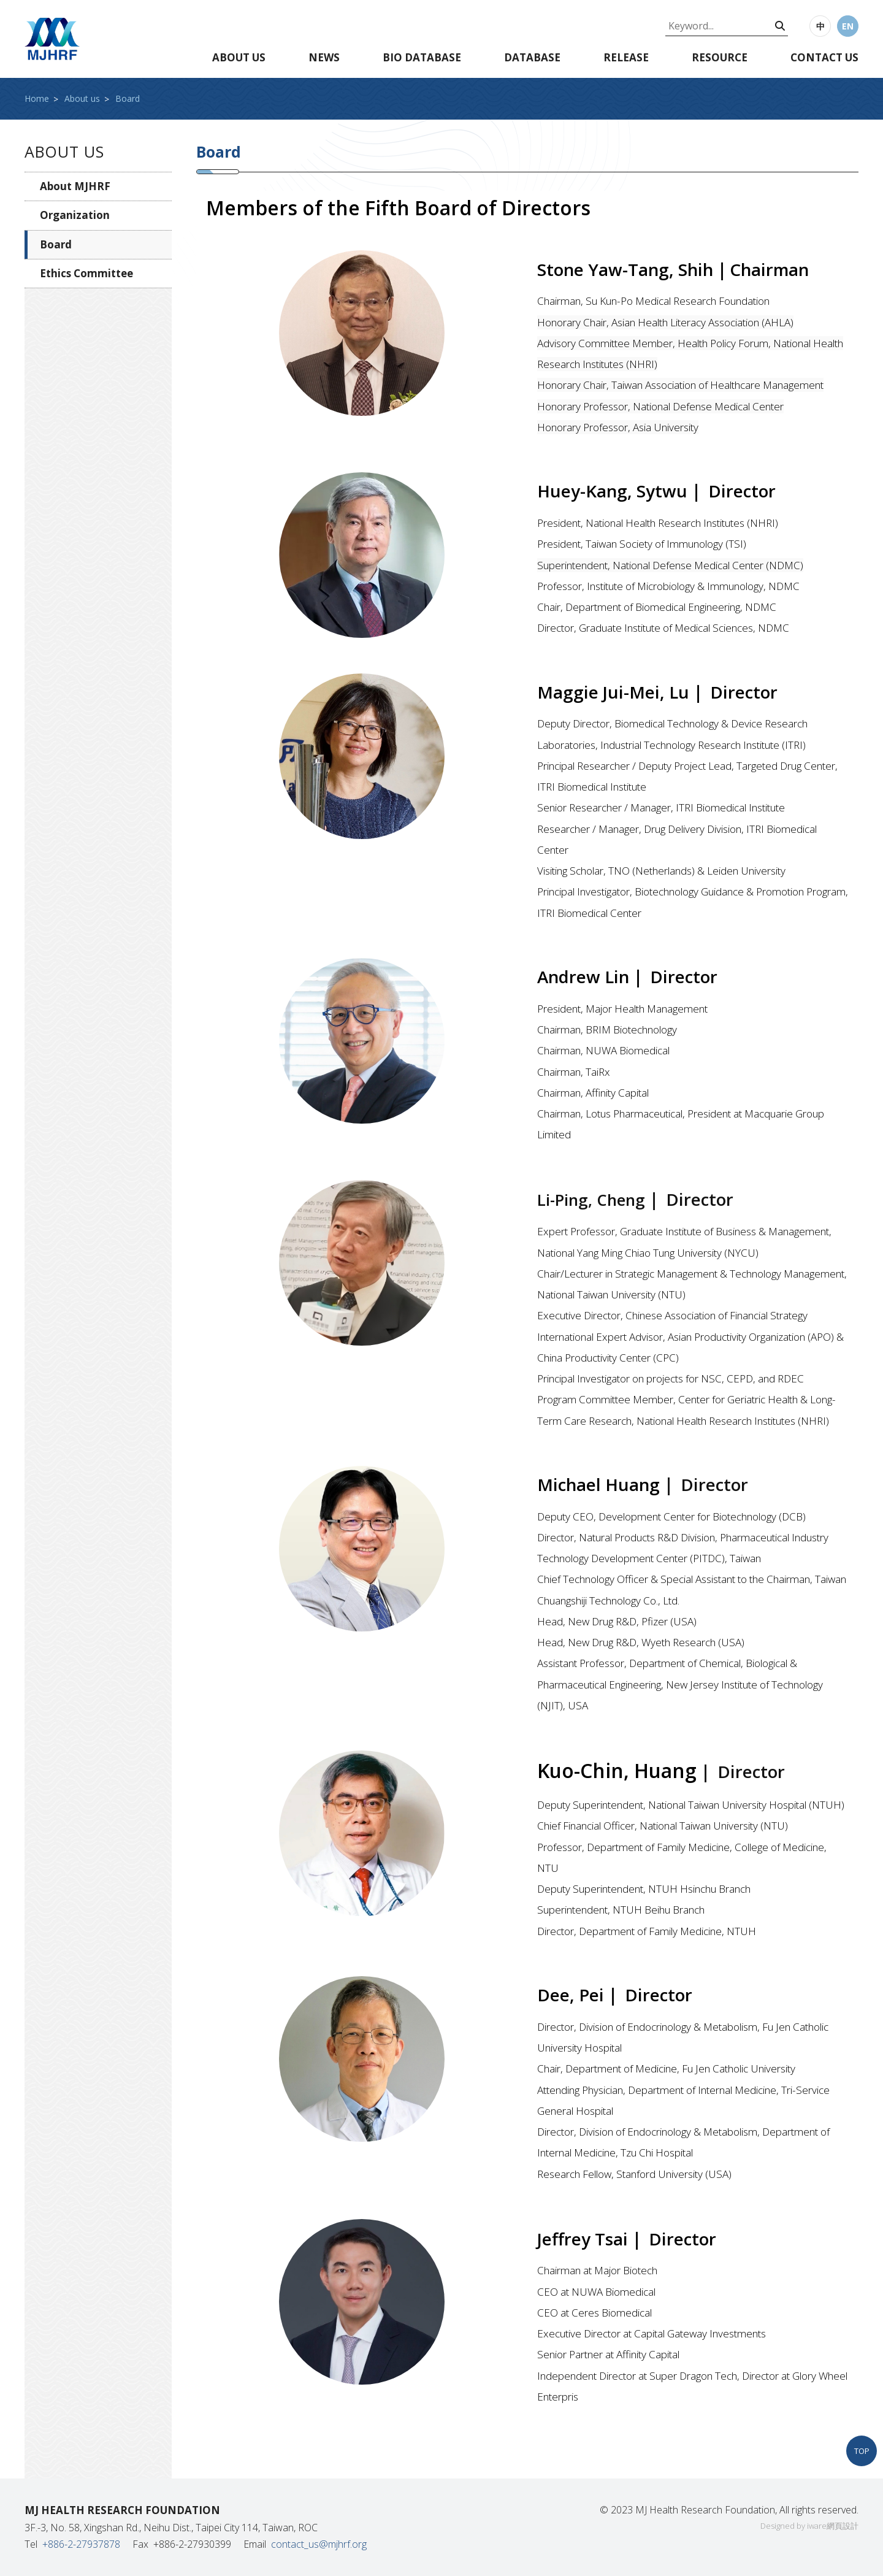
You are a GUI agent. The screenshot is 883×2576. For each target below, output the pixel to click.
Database (532, 57)
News (324, 57)
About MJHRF (75, 186)
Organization (75, 215)
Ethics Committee (86, 273)
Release (626, 57)
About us (239, 57)
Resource (719, 57)
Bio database (422, 57)
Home (37, 98)
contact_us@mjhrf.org (319, 2544)
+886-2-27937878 (81, 2544)
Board (127, 98)
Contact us (824, 57)
